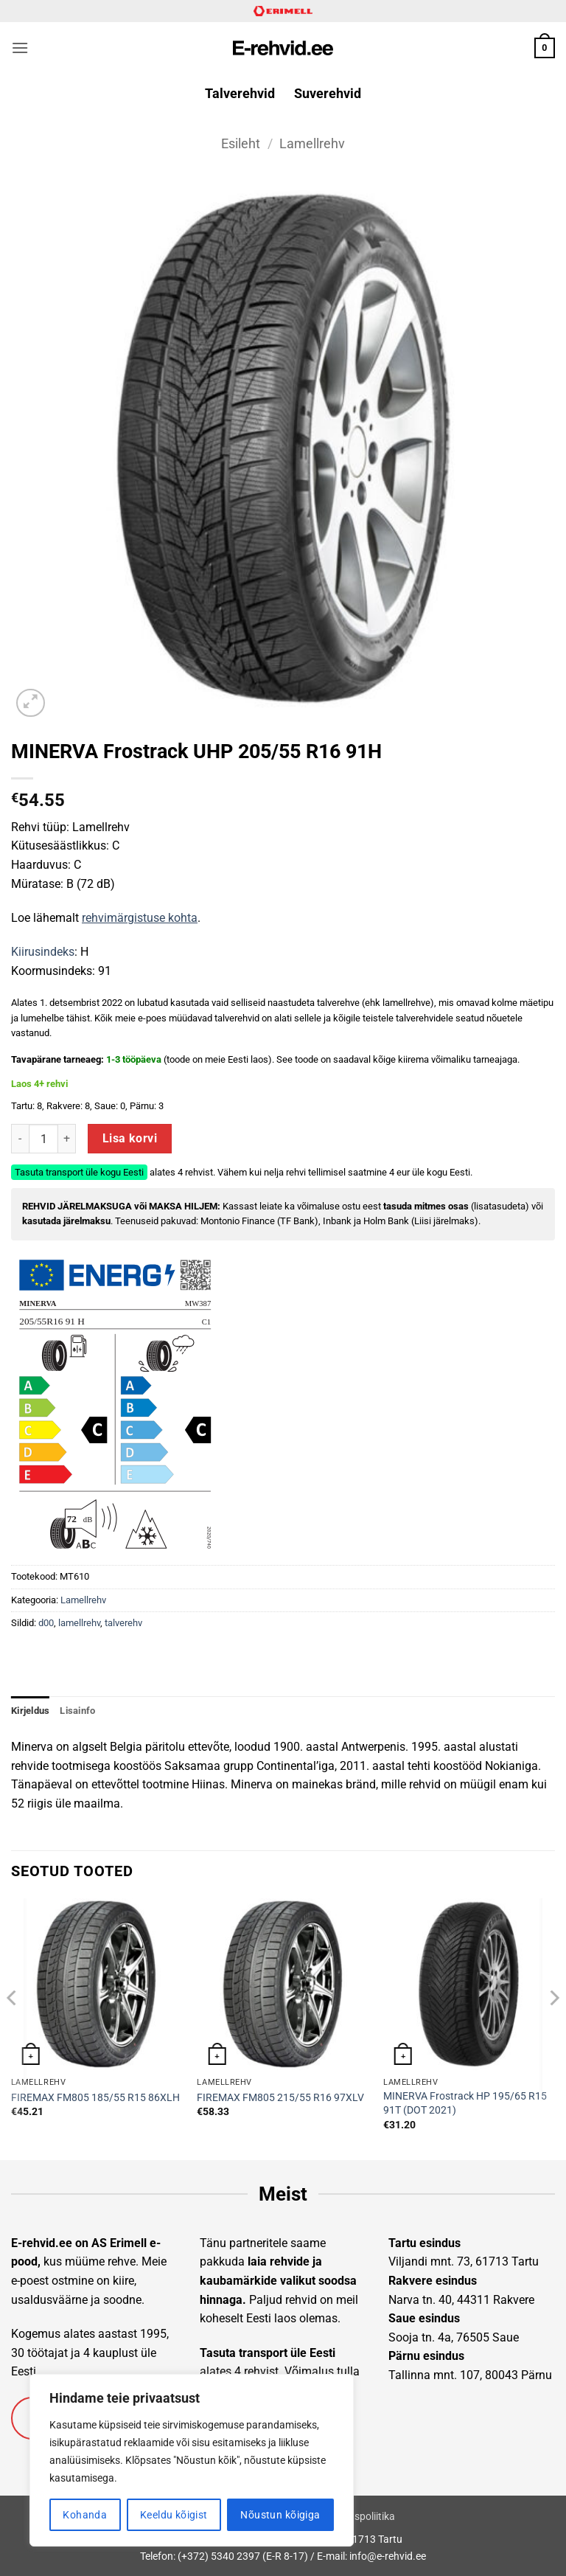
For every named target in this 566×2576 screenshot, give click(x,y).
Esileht (240, 143)
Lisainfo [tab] (77, 1710)
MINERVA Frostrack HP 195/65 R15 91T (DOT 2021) (465, 2103)
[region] (191, 2460)
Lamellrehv (312, 143)
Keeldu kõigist (174, 2515)
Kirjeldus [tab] (30, 1710)
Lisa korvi (130, 1138)
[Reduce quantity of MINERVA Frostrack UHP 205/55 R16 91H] (20, 1138)
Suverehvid (327, 93)
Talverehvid (240, 93)
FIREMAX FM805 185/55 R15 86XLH (95, 2097)
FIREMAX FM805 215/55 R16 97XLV (280, 2097)
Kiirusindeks (42, 952)
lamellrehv (79, 1622)
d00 (46, 1622)
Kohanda (85, 2515)
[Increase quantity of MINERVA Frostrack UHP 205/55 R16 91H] (67, 1138)
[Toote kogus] (43, 1138)
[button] (20, 47)
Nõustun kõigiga (280, 2515)
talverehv (123, 1622)
